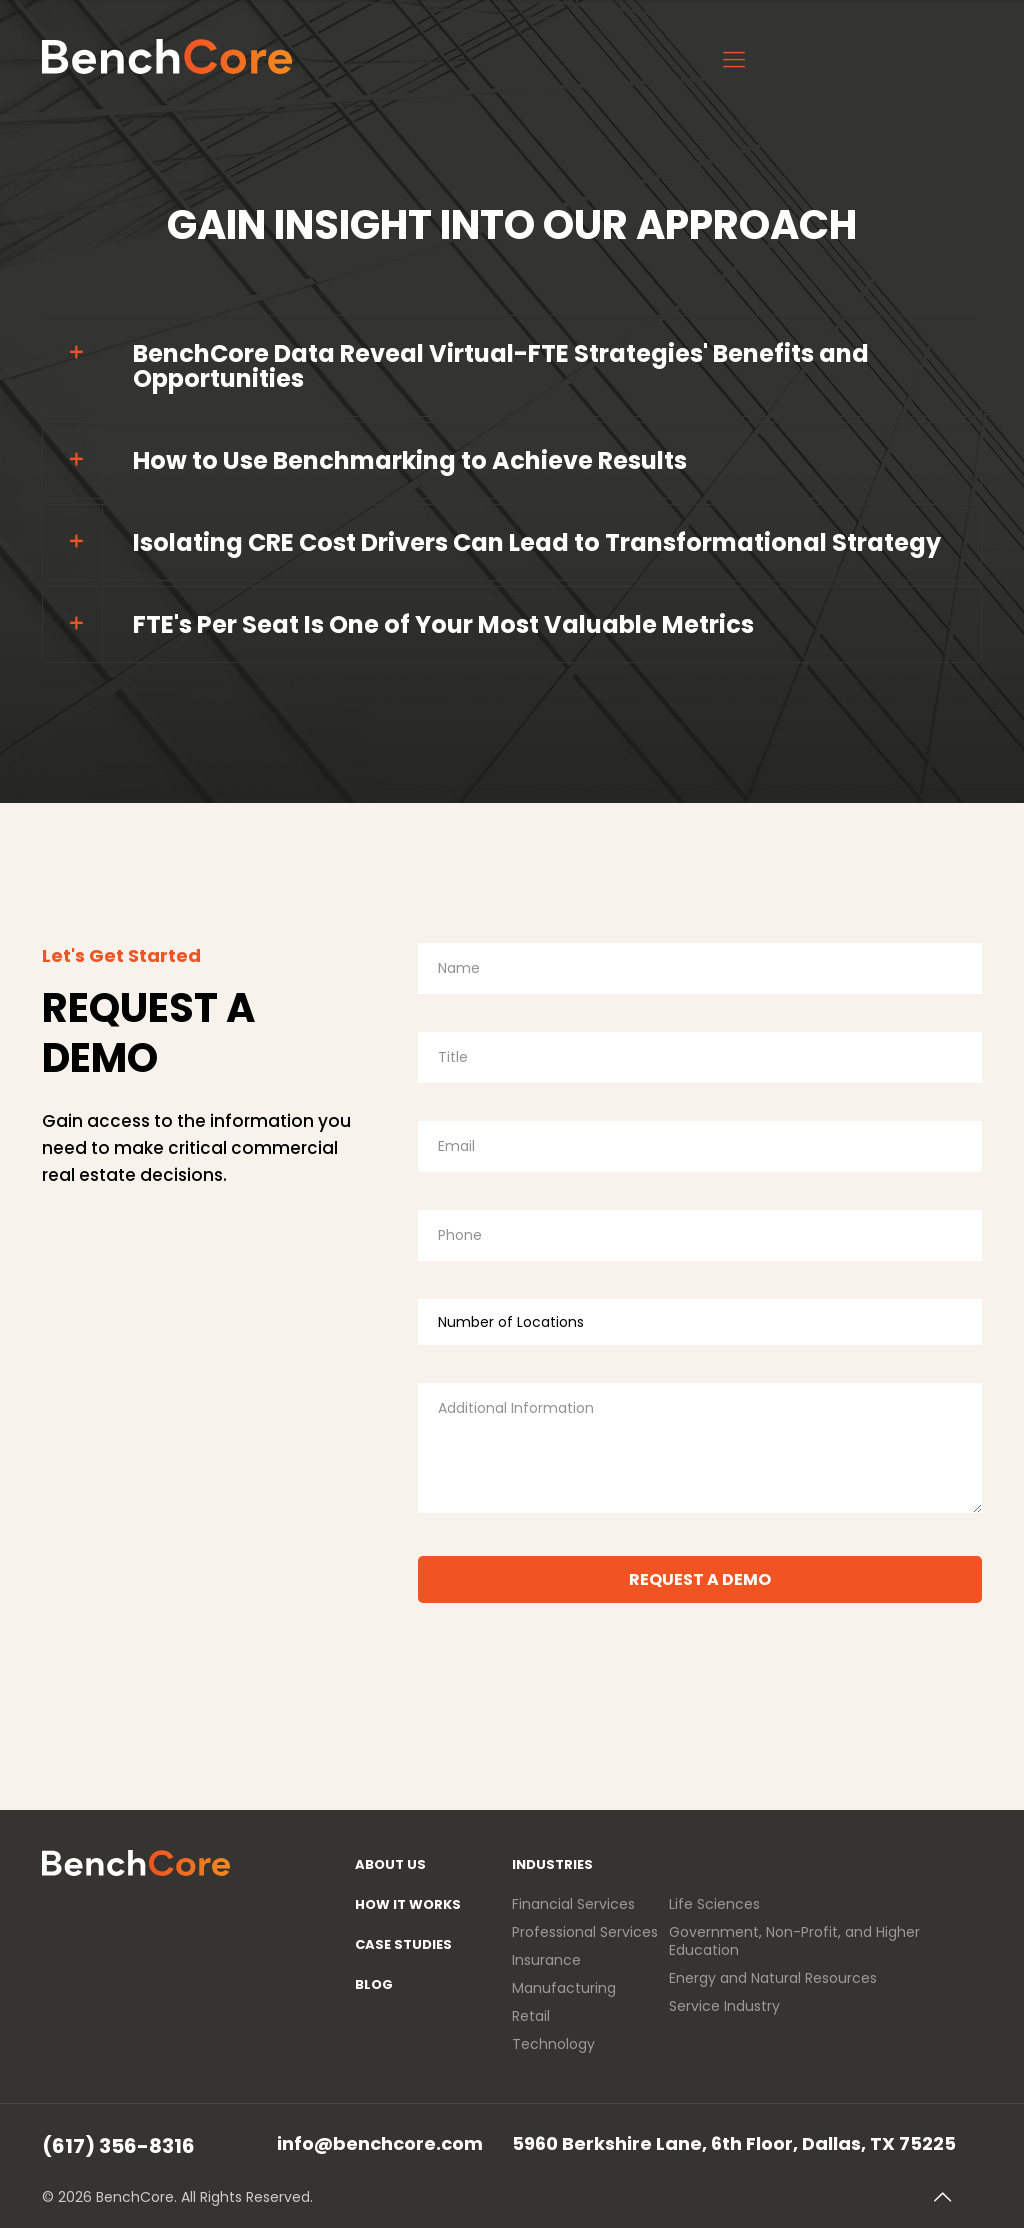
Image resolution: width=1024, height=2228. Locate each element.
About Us (390, 1864)
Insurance (546, 1960)
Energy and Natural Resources (773, 1978)
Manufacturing (564, 1988)
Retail (531, 2016)
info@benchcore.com (380, 2142)
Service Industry (724, 2006)
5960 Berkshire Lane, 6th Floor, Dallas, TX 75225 (734, 2142)
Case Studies (403, 1944)
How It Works (408, 1904)
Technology (553, 2044)
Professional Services (585, 1932)
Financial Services (573, 1904)
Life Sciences (714, 1904)
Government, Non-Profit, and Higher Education (794, 1941)
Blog (374, 1984)
